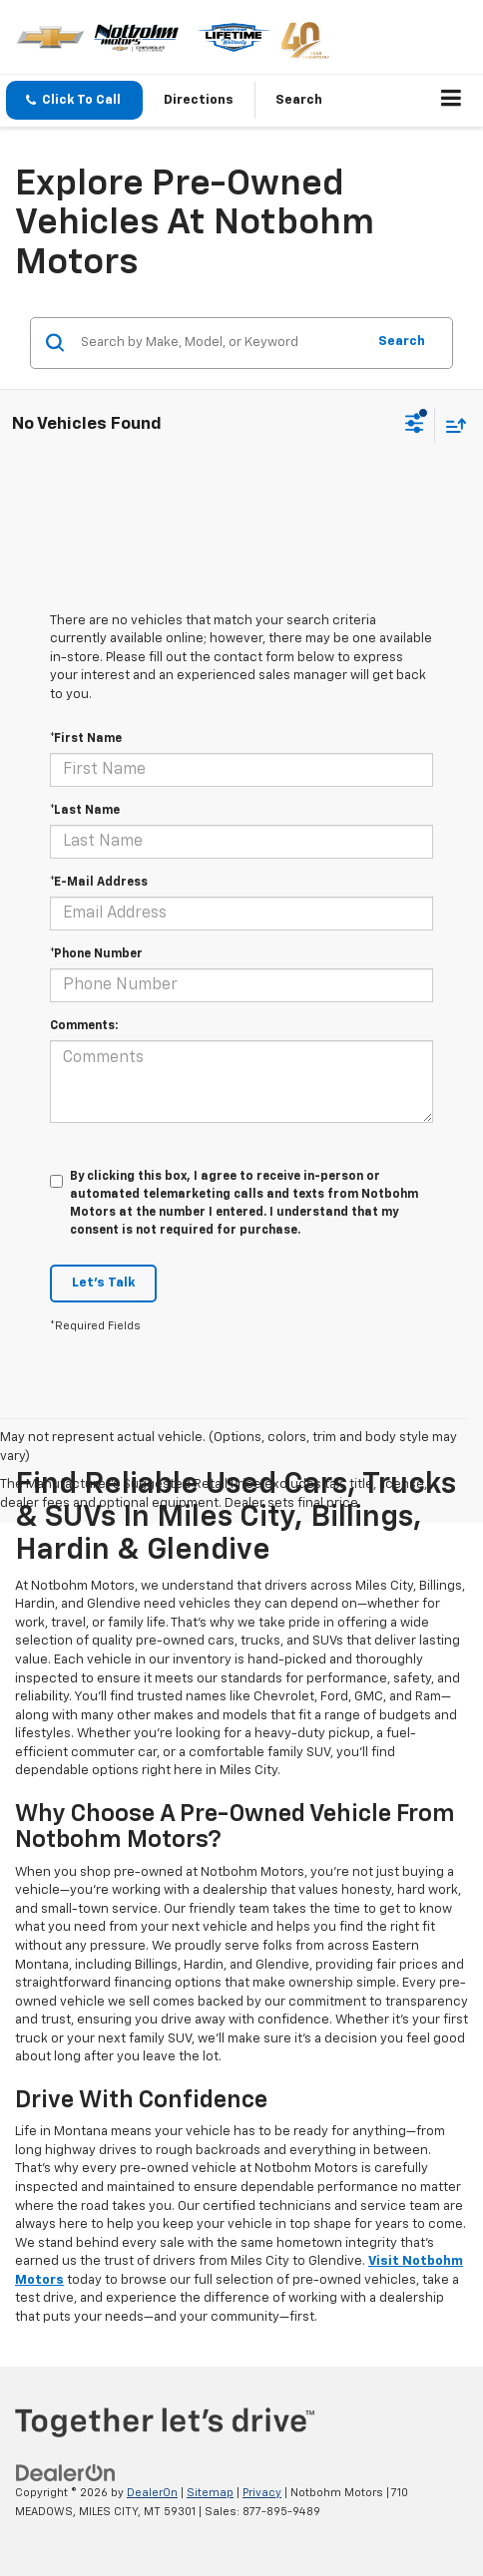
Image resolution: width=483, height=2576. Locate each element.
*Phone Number (96, 954)
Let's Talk (103, 1283)
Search (401, 341)
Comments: (84, 1026)
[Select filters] (414, 426)
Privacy (261, 2492)
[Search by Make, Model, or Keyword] (220, 343)
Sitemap (210, 2492)
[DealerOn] (66, 2472)
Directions (199, 100)
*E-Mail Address (99, 883)
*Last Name (85, 811)
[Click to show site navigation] (451, 101)
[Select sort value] (451, 425)
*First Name (86, 739)
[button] (74, 100)
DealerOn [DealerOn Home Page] (152, 2492)
